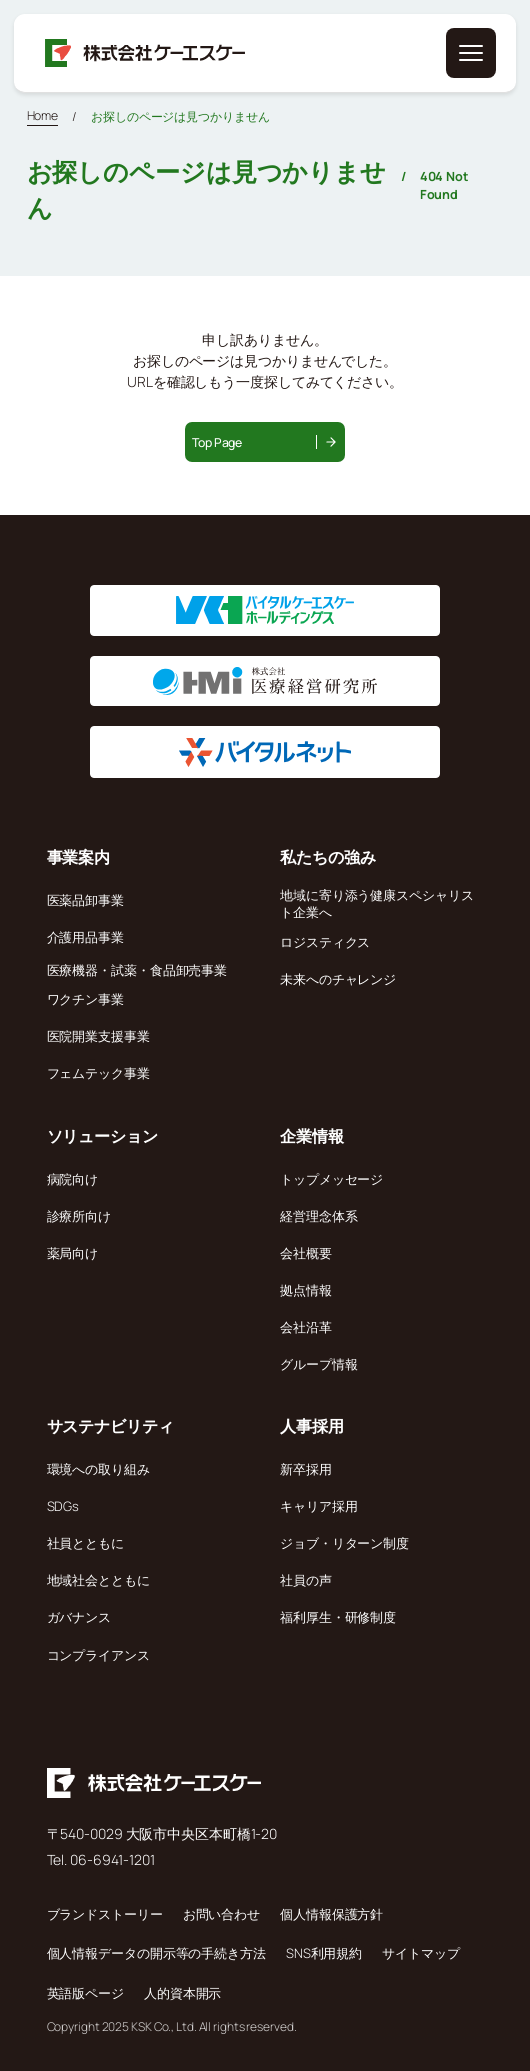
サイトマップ (420, 1953)
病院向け (73, 1179)
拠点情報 (306, 1290)
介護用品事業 (85, 937)
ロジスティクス (325, 942)
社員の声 (306, 1580)
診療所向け (79, 1216)
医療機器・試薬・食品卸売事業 (137, 970)
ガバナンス (79, 1617)
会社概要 (306, 1253)
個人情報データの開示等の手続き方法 (156, 1953)
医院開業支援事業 (98, 1036)
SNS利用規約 (324, 1953)
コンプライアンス (98, 1655)
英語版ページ (85, 1993)
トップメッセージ (331, 1179)
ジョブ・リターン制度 (344, 1543)
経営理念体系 (318, 1216)
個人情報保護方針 (331, 1914)
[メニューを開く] (471, 53)
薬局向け (73, 1253)
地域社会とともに (98, 1580)
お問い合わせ (221, 1914)
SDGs (63, 1506)
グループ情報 (318, 1364)
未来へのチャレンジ (338, 979)
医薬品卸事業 (85, 900)
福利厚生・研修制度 (338, 1617)
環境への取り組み (98, 1469)
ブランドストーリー (105, 1914)
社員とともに (85, 1543)
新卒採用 (306, 1469)
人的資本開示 (182, 1993)
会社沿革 (306, 1327)
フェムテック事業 (98, 1073)
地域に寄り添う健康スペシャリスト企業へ (377, 903)
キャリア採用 (318, 1506)
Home (43, 115)
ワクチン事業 (85, 999)
